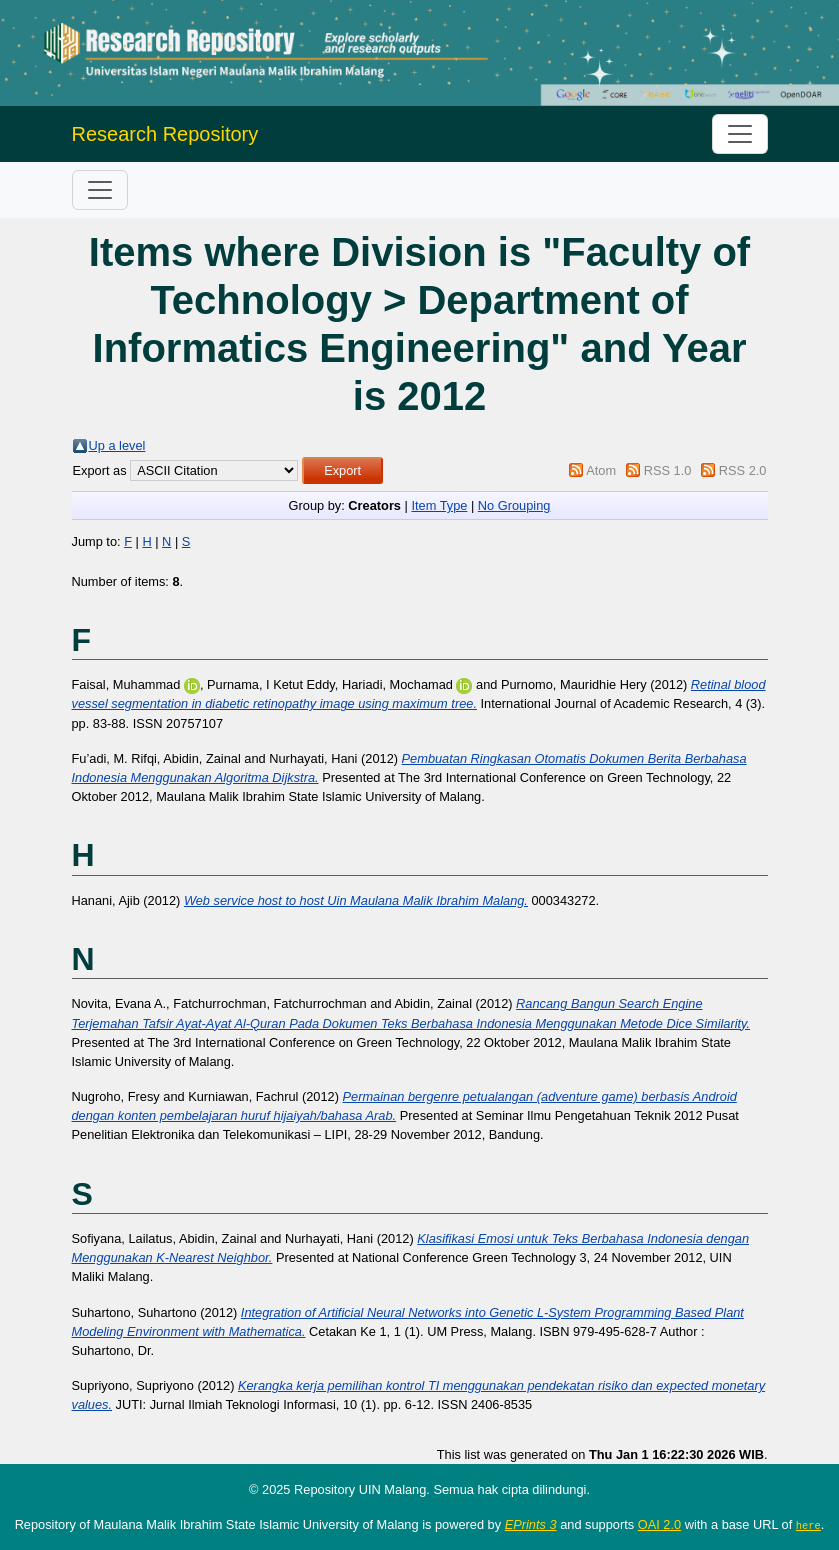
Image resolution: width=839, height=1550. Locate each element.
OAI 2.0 (659, 1524)
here (808, 1525)
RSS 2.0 (743, 470)
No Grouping (514, 505)
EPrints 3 (531, 1524)
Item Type (439, 505)
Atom (601, 470)
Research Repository (165, 134)
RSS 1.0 (668, 470)
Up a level (117, 445)
